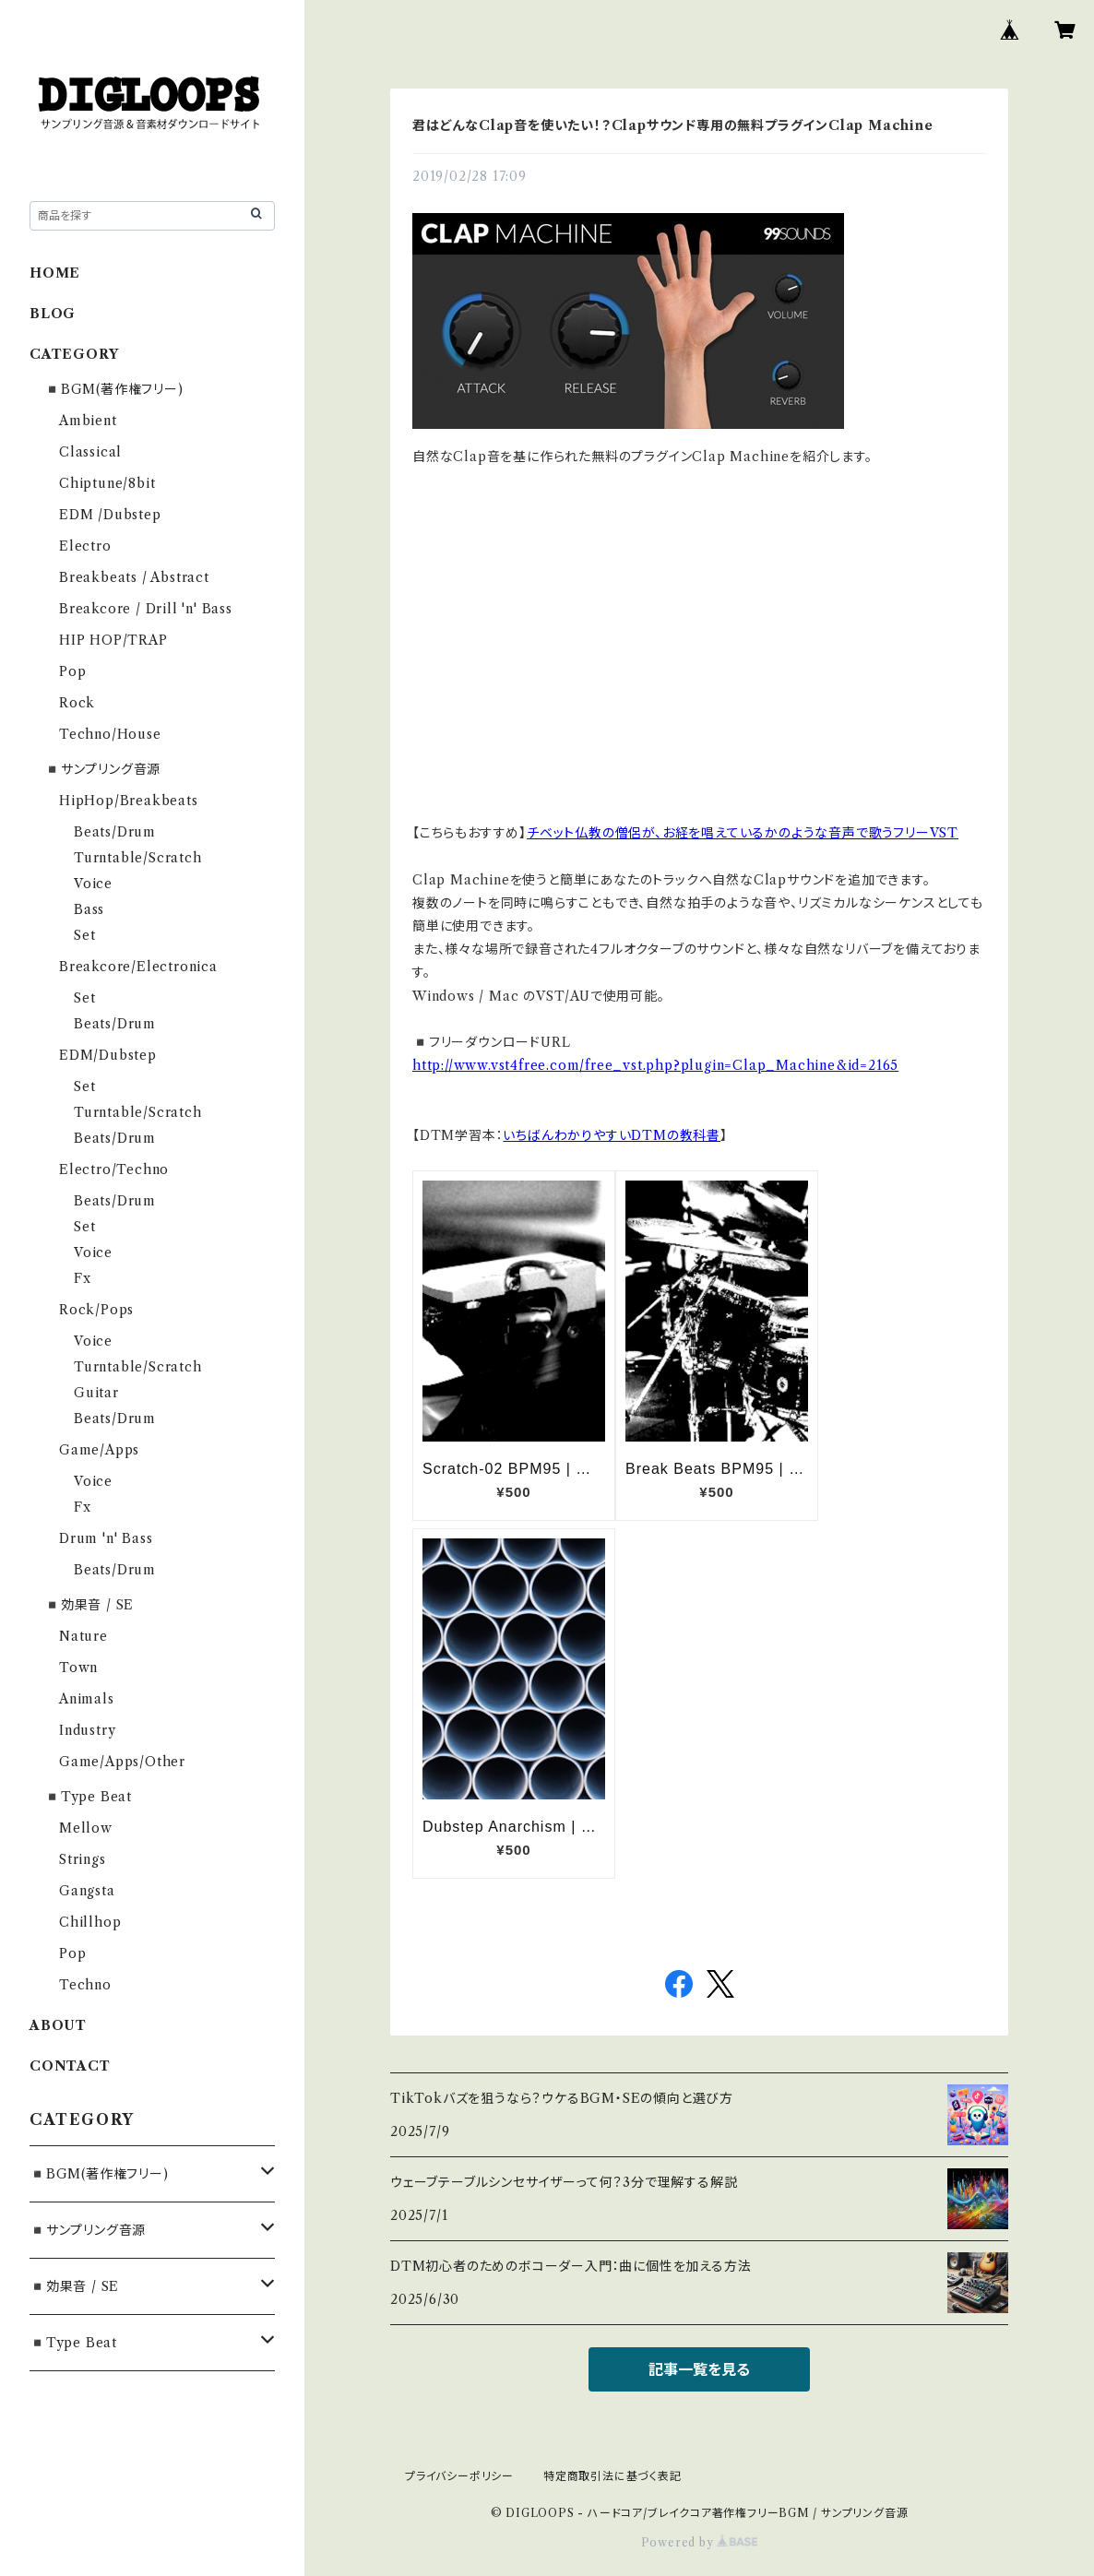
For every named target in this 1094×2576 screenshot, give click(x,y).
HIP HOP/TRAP (113, 640)
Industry (87, 1730)
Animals (86, 1699)
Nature (83, 1636)
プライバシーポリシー (459, 2476)
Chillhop (90, 1922)
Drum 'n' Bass (105, 1538)
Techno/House (110, 734)
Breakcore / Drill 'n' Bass (145, 608)
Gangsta (87, 1890)
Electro (85, 546)
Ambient (88, 420)
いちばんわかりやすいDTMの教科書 (611, 1135)
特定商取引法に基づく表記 (612, 2476)
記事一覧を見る (699, 2369)
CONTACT (70, 2066)
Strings (82, 1859)
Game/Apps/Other (122, 1761)
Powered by (699, 2542)
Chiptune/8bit (107, 483)
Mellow (86, 1828)
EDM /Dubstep (110, 514)
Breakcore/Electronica (138, 966)
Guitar (96, 1392)
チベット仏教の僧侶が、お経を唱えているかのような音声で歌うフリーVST (742, 833)
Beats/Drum (115, 832)
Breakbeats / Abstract (134, 577)
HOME (55, 273)
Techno (85, 1985)
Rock (77, 702)
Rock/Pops (96, 1309)
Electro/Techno (114, 1169)
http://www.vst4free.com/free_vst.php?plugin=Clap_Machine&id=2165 (655, 1065)
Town (78, 1667)
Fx (82, 1278)
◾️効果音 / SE (89, 1605)
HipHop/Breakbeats (128, 800)
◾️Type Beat (88, 1796)
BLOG (53, 313)
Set (84, 935)
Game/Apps (99, 1450)
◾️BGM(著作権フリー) (114, 389)
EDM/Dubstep (108, 1055)
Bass (89, 909)
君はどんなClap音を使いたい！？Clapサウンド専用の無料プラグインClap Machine (672, 125)
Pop (72, 671)
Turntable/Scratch (138, 857)
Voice (93, 883)
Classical (90, 452)
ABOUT (58, 2025)
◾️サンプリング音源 (102, 769)
